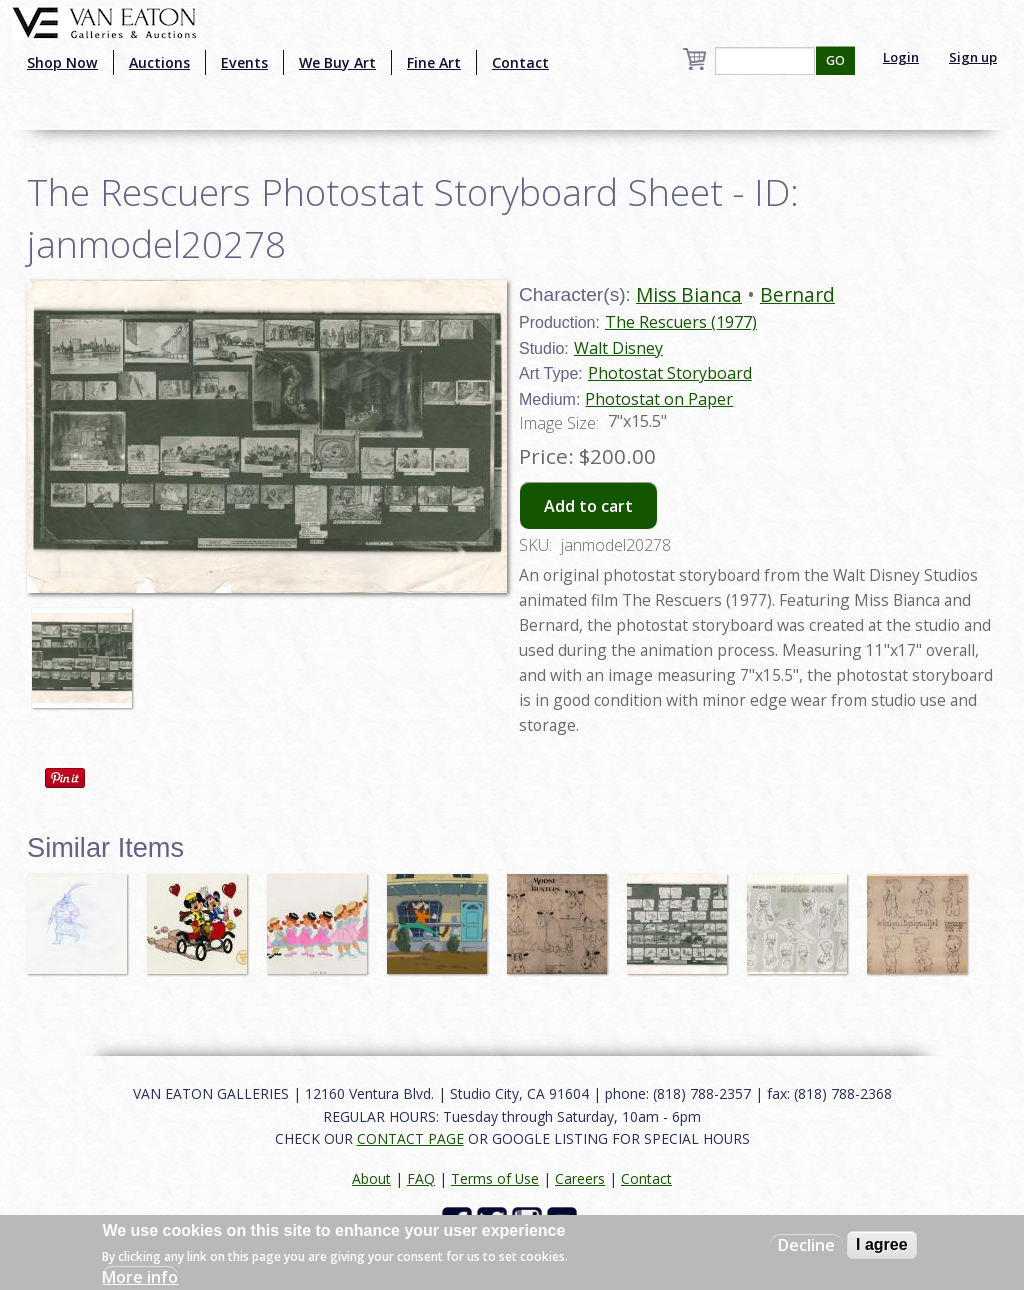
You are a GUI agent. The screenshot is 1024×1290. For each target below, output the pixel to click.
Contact (520, 62)
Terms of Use (495, 1178)
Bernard (797, 294)
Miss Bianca (689, 294)
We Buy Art (337, 62)
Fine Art (434, 62)
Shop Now (62, 62)
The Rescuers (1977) (681, 322)
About (371, 1178)
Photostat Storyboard (670, 373)
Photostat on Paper (659, 399)
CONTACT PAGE (410, 1138)
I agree (882, 1244)
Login (901, 57)
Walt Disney (618, 348)
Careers (580, 1178)
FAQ (421, 1178)
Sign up (973, 57)
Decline (806, 1245)
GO (835, 60)
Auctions (159, 62)
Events (244, 62)
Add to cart (588, 506)
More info (140, 1277)
